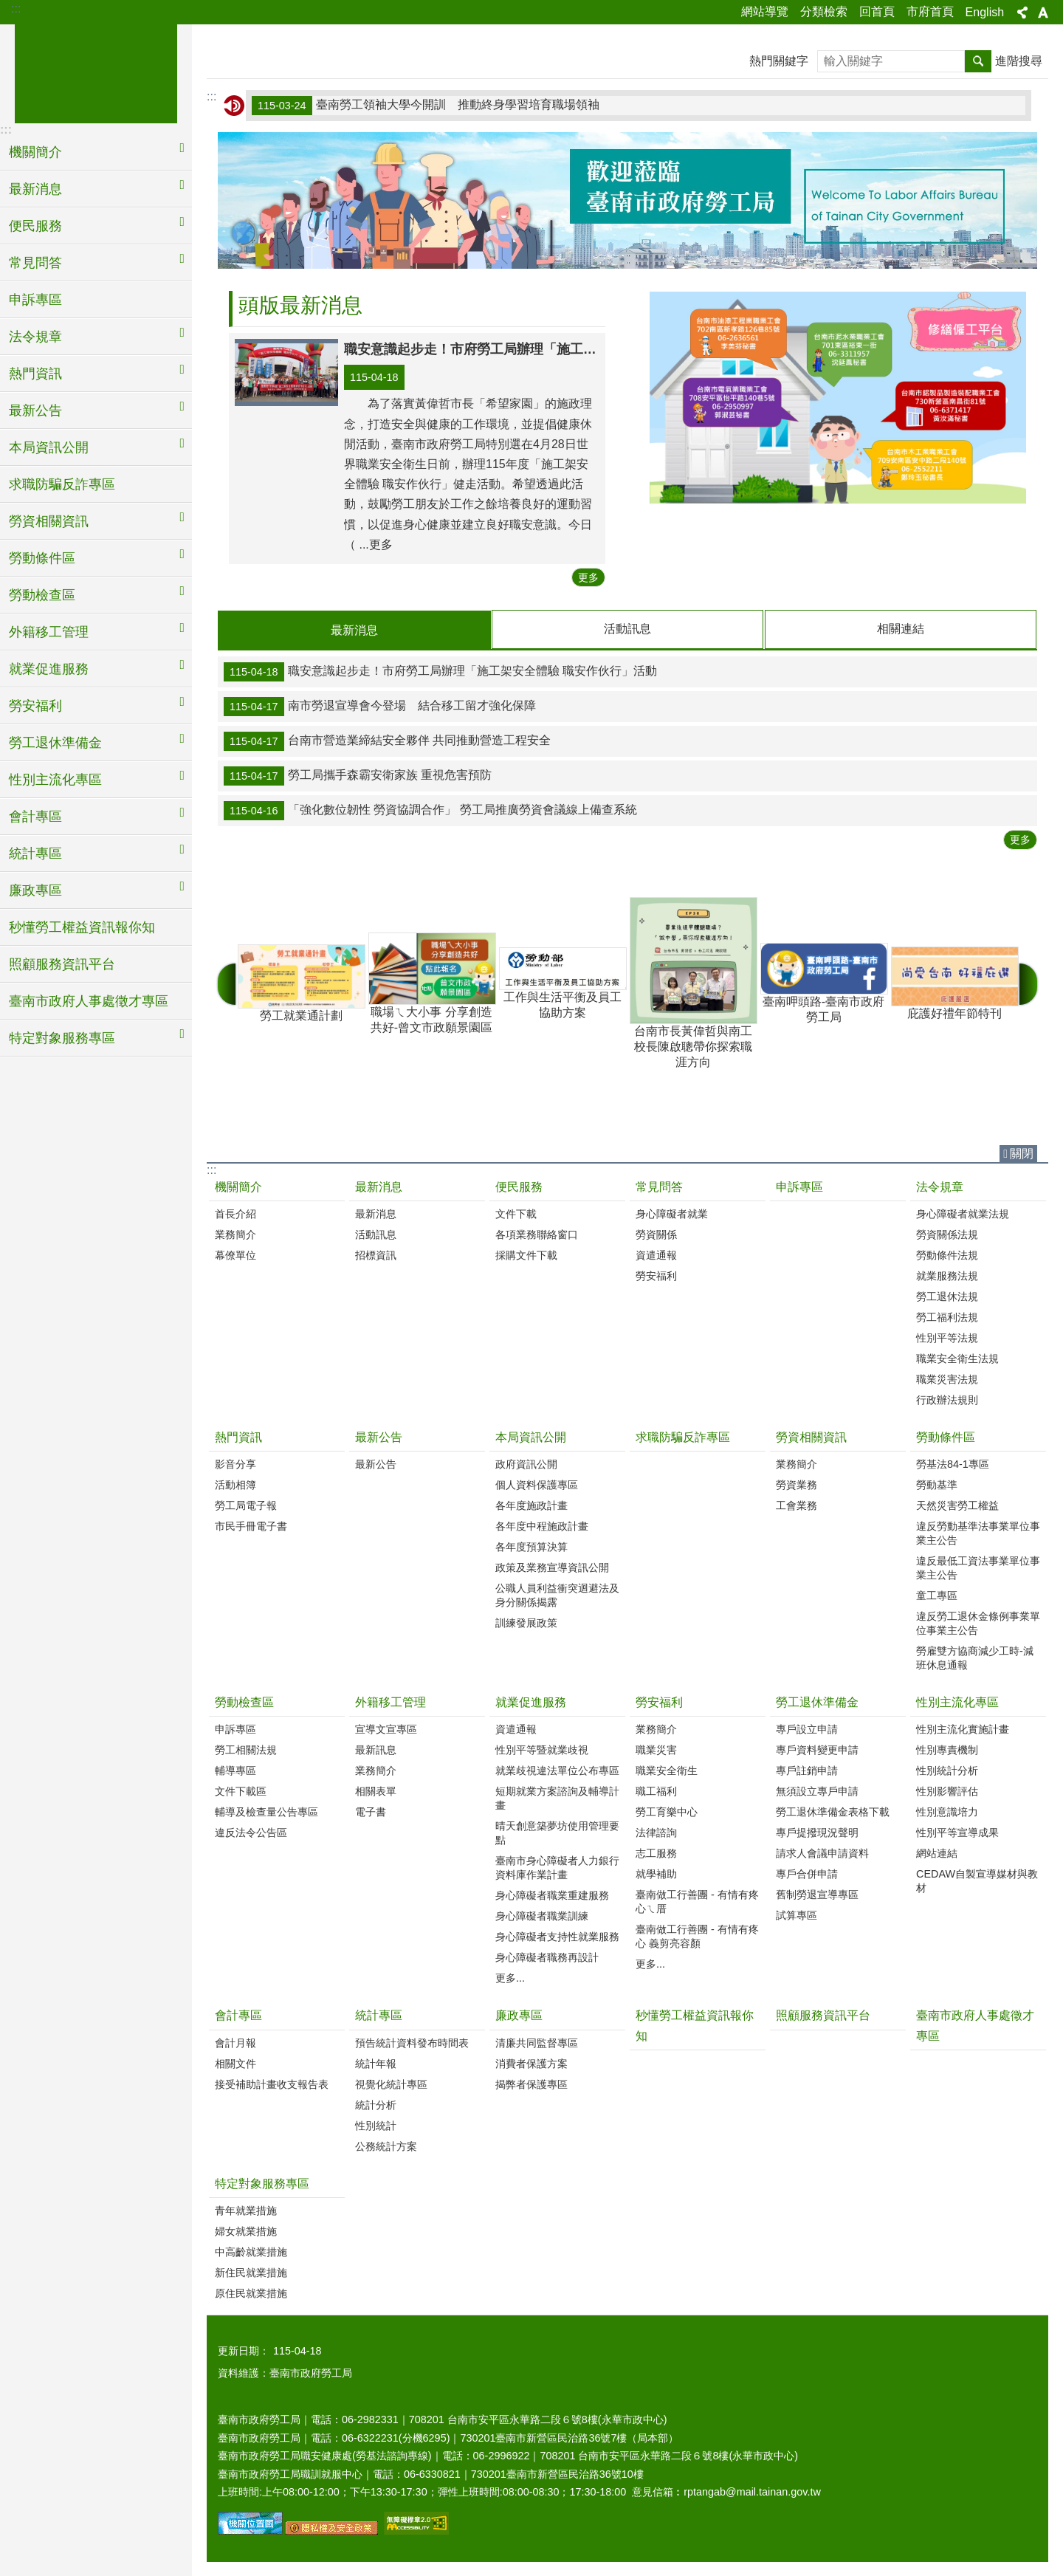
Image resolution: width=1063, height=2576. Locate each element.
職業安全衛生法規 (957, 1358)
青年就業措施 (246, 2210)
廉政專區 (519, 2014)
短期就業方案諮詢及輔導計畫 (557, 1797)
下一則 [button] (1028, 983)
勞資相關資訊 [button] (49, 521)
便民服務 (519, 1186)
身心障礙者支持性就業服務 (557, 1936)
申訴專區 (35, 299)
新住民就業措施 (251, 2272)
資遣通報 (656, 1254)
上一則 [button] (226, 983)
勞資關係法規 (947, 1234)
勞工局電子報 (246, 1505)
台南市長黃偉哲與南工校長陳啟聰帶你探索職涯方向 (693, 982)
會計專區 (238, 2014)
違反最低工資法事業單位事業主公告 (978, 1567)
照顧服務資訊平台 (62, 964)
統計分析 (375, 2104)
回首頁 (877, 11)
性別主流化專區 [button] (55, 779)
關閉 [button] (1021, 1153)
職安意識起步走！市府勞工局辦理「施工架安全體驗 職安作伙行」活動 (440, 671)
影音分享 (235, 1463)
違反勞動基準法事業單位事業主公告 (978, 1532)
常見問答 (659, 1186)
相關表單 (375, 1790)
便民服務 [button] (35, 226)
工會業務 (796, 1505)
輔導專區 (235, 1770)
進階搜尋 (1018, 61)
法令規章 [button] (35, 336)
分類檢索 (823, 11)
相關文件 (235, 2063)
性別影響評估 (947, 1790)
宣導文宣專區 (386, 1728)
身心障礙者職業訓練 (541, 1915)
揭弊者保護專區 (531, 2083)
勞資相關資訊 (811, 1436)
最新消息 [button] (35, 189)
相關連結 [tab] (900, 628)
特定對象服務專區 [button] (62, 1038)
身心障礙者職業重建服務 (552, 1894)
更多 (588, 577)
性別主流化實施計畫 (962, 1728)
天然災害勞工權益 (957, 1505)
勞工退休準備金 (817, 1701)
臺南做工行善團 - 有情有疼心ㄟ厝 (697, 1901)
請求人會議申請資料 (822, 1852)
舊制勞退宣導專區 (817, 1894)
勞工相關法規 (246, 1749)
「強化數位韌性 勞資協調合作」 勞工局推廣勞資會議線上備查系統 (430, 810)
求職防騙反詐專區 (62, 484)
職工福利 (656, 1790)
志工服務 (656, 1852)
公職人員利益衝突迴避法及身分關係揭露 (557, 1594)
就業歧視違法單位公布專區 (557, 1770)
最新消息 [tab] (354, 630)
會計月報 (235, 2042)
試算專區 (796, 1914)
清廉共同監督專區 (536, 2042)
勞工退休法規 (947, 1296)
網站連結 (936, 1852)
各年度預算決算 (531, 1546)
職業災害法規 (947, 1378)
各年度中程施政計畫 (541, 1525)
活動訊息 (375, 1234)
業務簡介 (235, 1234)
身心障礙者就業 (672, 1213)
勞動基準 (936, 1484)
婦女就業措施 (246, 2230)
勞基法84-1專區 (952, 1463)
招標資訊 (375, 1254)
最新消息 (378, 1186)
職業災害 (656, 1749)
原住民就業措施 (251, 2292)
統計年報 (375, 2063)
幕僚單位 (235, 1254)
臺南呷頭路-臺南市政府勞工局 (823, 982)
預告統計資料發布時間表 (412, 2042)
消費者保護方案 (531, 2063)
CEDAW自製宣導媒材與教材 (977, 1880)
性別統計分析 (947, 1770)
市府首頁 (930, 11)
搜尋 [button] (978, 61)
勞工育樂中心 (667, 1811)
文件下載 (516, 1213)
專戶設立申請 (807, 1728)
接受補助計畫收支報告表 (271, 2083)
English (985, 12)
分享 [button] (1022, 12)
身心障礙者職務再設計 (547, 1956)
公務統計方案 (386, 2145)
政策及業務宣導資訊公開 (552, 1567)
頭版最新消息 (300, 305)
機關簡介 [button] (35, 152)
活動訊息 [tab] (627, 628)
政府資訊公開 (526, 1463)
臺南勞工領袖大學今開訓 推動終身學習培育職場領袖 (425, 105)
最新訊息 (375, 1749)
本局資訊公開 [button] (49, 447)
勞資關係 (656, 1234)
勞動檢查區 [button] (42, 595)
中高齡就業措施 (251, 2251)
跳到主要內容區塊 (7, 7)
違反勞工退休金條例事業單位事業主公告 (978, 1622)
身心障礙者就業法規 (962, 1213)
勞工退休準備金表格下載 (833, 1811)
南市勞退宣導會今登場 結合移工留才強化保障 (380, 705)
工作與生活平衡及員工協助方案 (562, 982)
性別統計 (375, 2125)
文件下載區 (240, 1790)
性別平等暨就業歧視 (541, 1749)
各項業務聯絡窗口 (536, 1234)
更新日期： (243, 2350)
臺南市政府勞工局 (96, 71)
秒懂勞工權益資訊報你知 (82, 927)
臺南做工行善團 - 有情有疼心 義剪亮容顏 (697, 1935)
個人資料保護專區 (536, 1484)
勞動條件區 (945, 1436)
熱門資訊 (238, 1436)
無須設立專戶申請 (817, 1790)
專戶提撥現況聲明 (817, 1832)
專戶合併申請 (807, 1873)
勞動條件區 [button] (42, 558)
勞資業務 (796, 1484)
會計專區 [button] (35, 816)
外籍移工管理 (390, 1701)
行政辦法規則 (947, 1399)
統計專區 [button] (35, 853)
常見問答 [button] (35, 262)
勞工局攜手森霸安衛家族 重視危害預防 (358, 775)
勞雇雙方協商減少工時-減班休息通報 (974, 1657)
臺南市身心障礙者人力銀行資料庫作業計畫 (557, 1867)
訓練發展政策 (526, 1622)
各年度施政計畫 (531, 1505)
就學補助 (656, 1873)
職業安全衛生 (667, 1770)
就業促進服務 (530, 1701)
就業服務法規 (947, 1275)
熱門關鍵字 (778, 61)
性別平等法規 (947, 1337)
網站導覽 (764, 11)
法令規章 (939, 1186)
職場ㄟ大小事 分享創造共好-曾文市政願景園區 (431, 982)
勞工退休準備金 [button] (55, 742)
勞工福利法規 (947, 1316)
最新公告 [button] (35, 410)
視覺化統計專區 (391, 2083)
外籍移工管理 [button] (49, 632)
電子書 (370, 1811)
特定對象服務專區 (262, 2183)
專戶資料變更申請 (817, 1749)
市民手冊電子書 (251, 1525)
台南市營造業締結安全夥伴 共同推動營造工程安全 (387, 740)
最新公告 (378, 1436)
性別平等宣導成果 (957, 1832)
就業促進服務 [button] (49, 669)
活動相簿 (235, 1484)
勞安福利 (656, 1275)
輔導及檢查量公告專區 (266, 1811)
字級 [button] (1043, 12)
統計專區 (378, 2014)
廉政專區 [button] (35, 890)
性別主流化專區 (957, 1701)
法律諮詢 (656, 1832)
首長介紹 (235, 1213)
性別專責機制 (947, 1749)
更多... (510, 1977)
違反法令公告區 (251, 1832)
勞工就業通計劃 (301, 982)
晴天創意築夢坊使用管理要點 (557, 1832)
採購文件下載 (526, 1254)
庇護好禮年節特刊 (954, 982)
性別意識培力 (947, 1811)
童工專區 (936, 1595)
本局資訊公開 (530, 1436)
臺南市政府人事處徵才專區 (88, 1001)
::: (16, 8)
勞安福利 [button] (35, 705)
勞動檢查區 (244, 1701)
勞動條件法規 (947, 1254)
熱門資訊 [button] (35, 373)
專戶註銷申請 (807, 1770)
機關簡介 (238, 1186)
